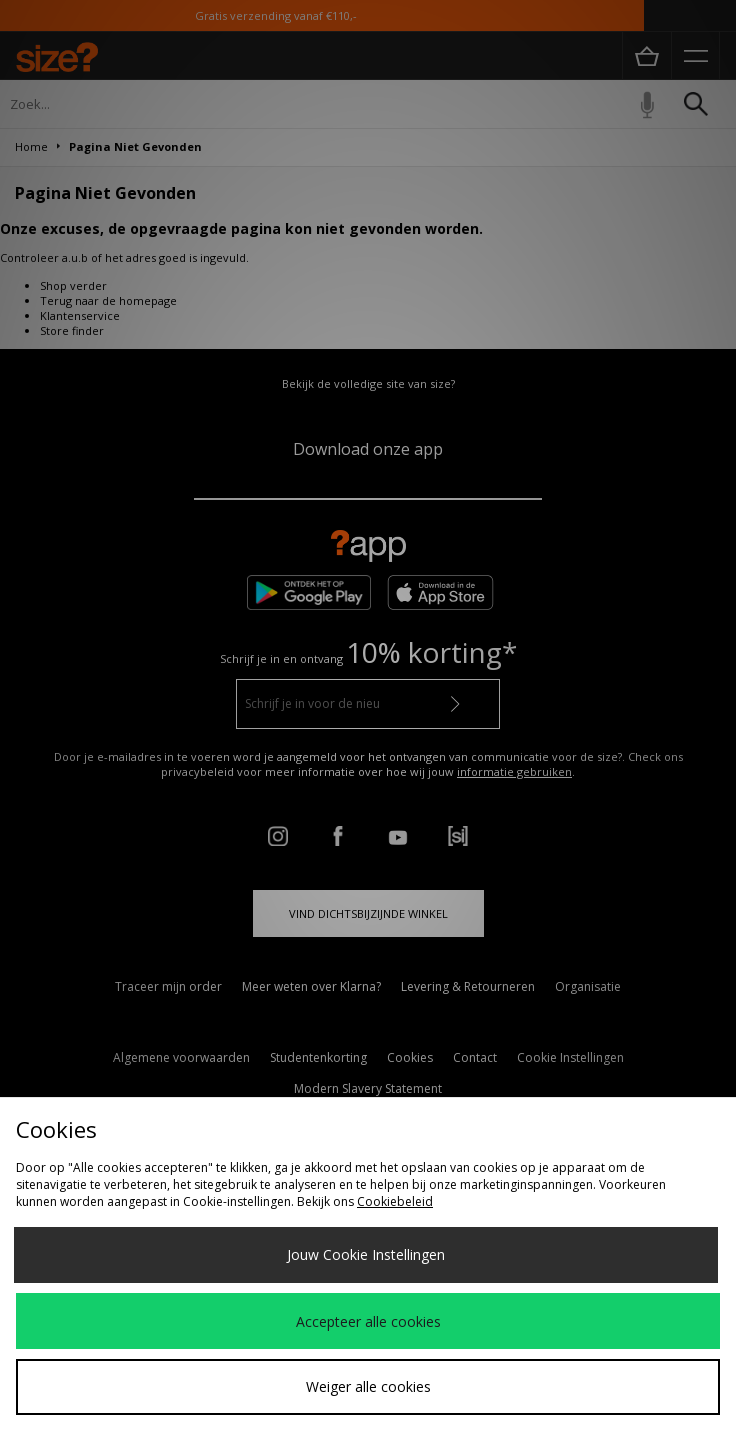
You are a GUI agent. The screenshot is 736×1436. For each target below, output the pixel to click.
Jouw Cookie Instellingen (366, 1254)
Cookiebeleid (395, 1201)
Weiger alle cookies (368, 1386)
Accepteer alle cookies (368, 1321)
